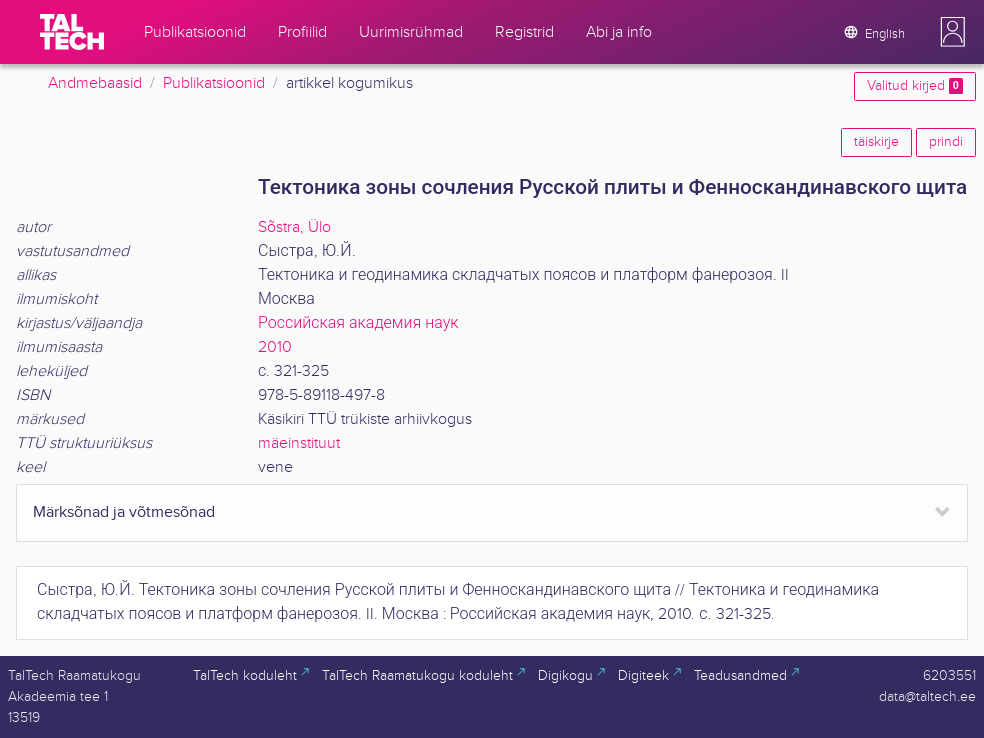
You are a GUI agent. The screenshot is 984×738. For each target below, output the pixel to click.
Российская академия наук (358, 323)
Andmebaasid (95, 83)
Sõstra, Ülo (294, 227)
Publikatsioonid (214, 83)
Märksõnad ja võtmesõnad (124, 512)
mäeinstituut (299, 443)
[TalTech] (72, 32)
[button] (953, 32)
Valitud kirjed (915, 86)
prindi (946, 142)
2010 (275, 347)
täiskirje (876, 142)
